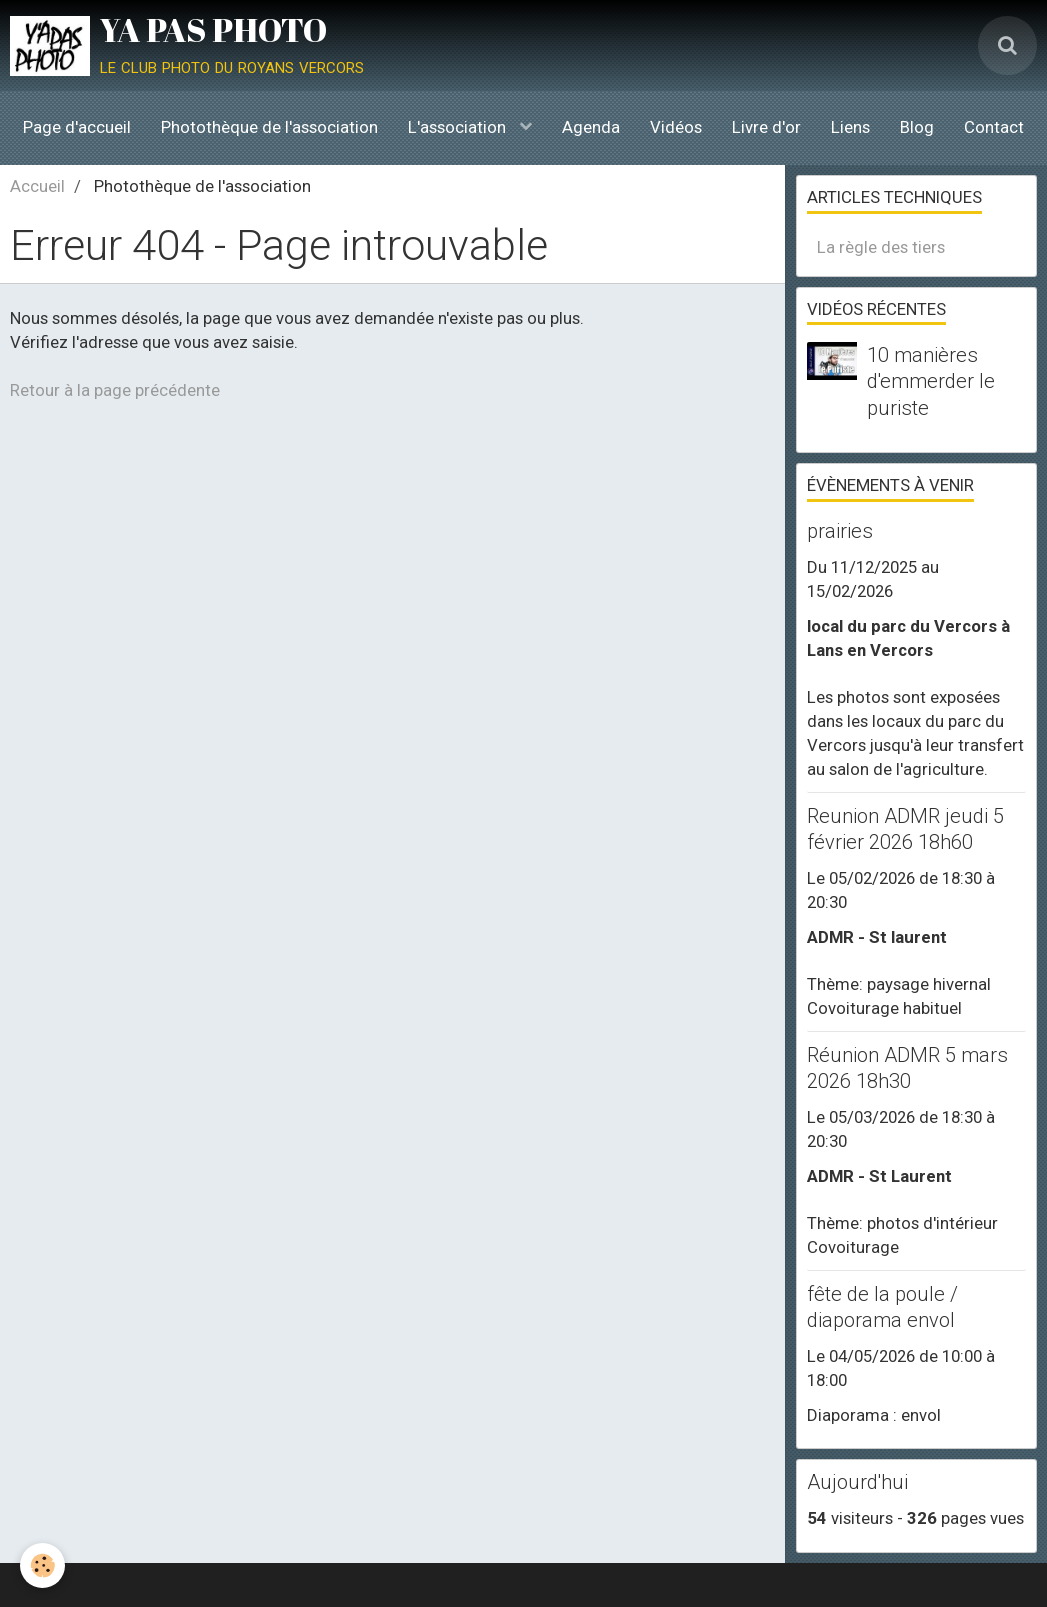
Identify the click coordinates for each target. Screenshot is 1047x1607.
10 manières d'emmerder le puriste (931, 381)
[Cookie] (42, 1565)
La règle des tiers (881, 247)
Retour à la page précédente (115, 390)
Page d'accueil (77, 127)
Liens (850, 127)
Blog (917, 127)
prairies (840, 531)
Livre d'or (766, 127)
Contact (994, 127)
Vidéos (676, 127)
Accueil (37, 186)
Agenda (591, 127)
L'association (459, 127)
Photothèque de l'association (269, 127)
